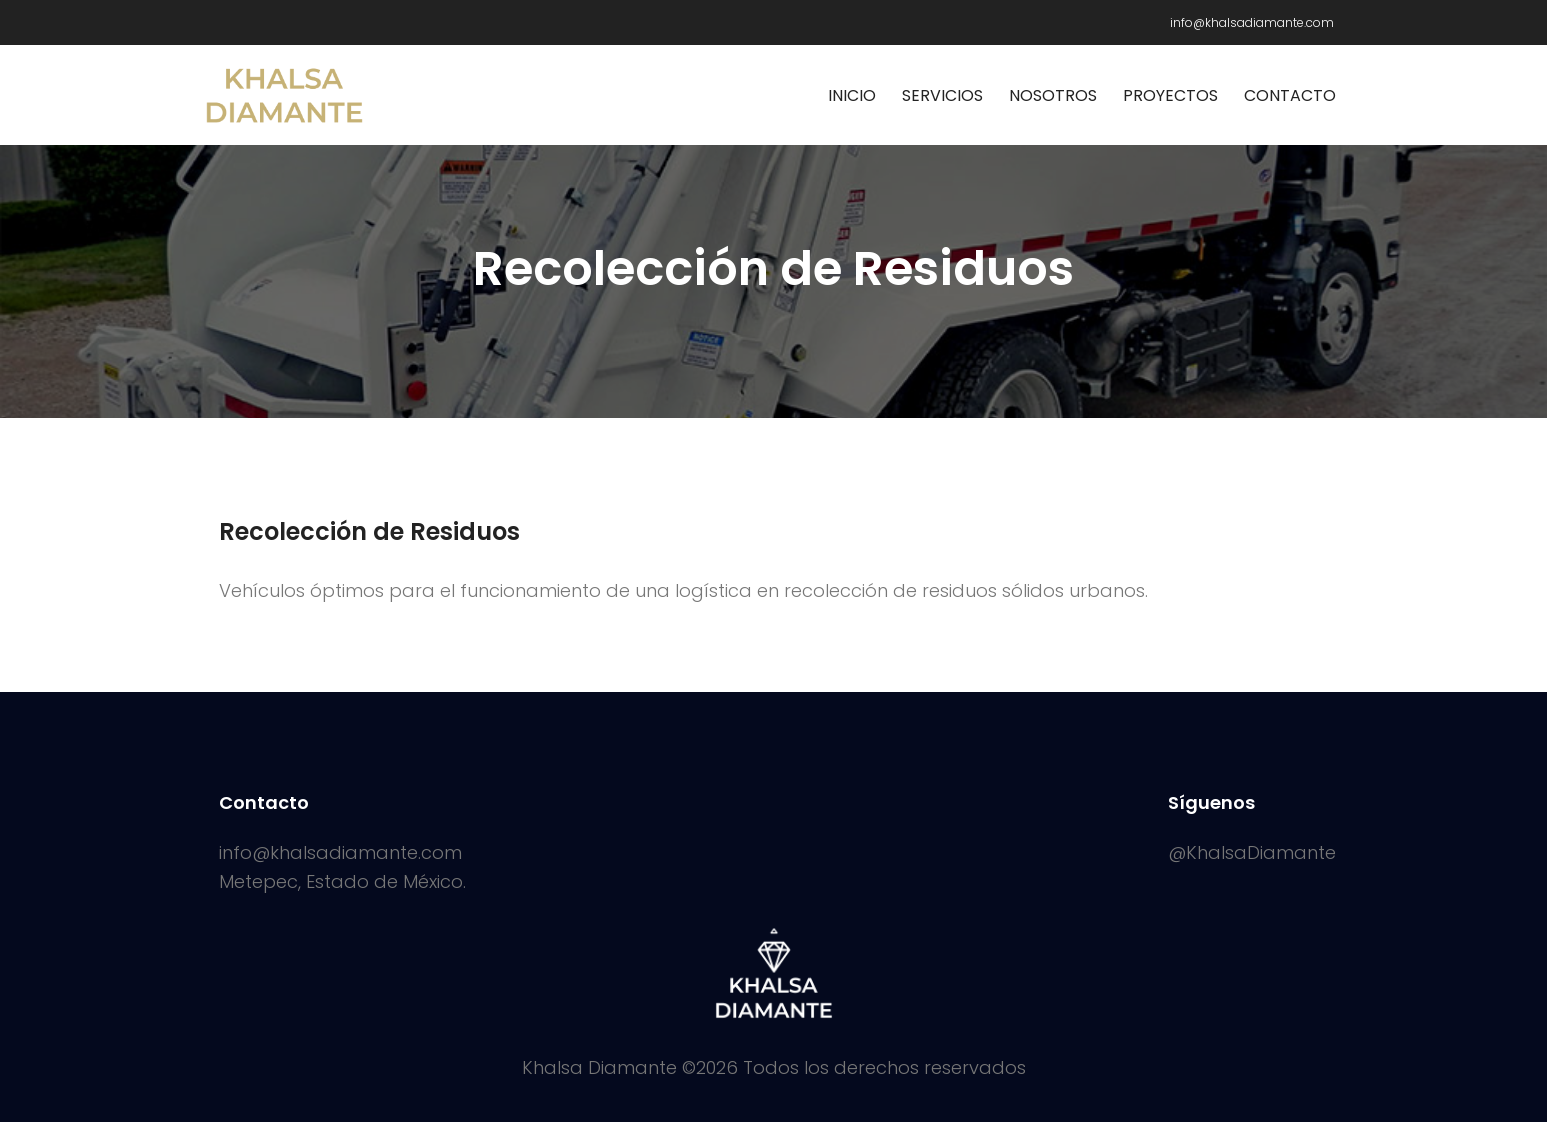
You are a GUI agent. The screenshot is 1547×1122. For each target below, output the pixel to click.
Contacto (1290, 95)
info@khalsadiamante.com (1252, 22)
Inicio (852, 95)
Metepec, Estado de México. (342, 881)
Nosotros (1053, 95)
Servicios (942, 95)
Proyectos (1170, 95)
